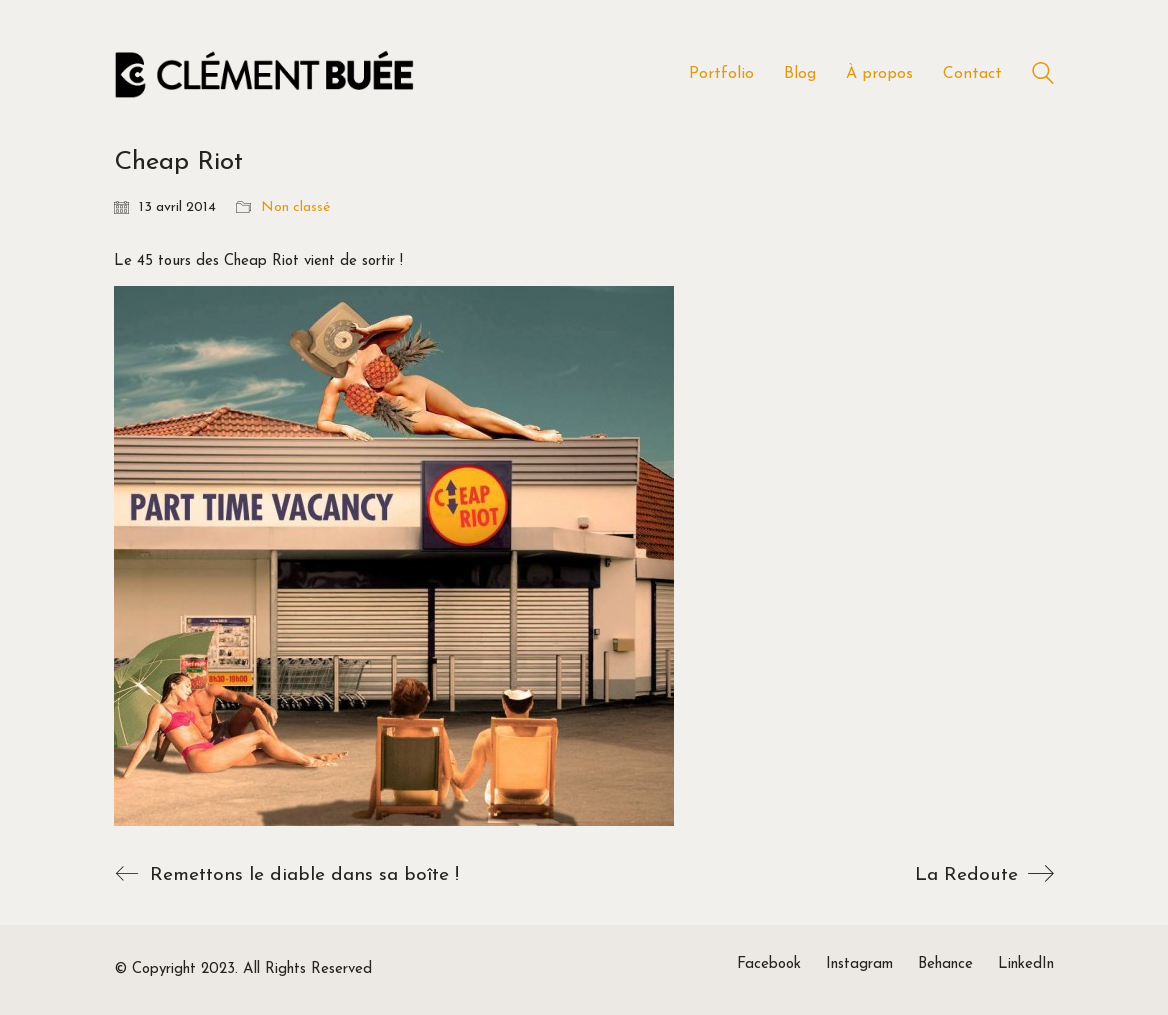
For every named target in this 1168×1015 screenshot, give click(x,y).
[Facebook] (769, 965)
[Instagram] (859, 965)
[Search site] (1043, 76)
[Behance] (945, 965)
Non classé (295, 207)
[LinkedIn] (1026, 965)
